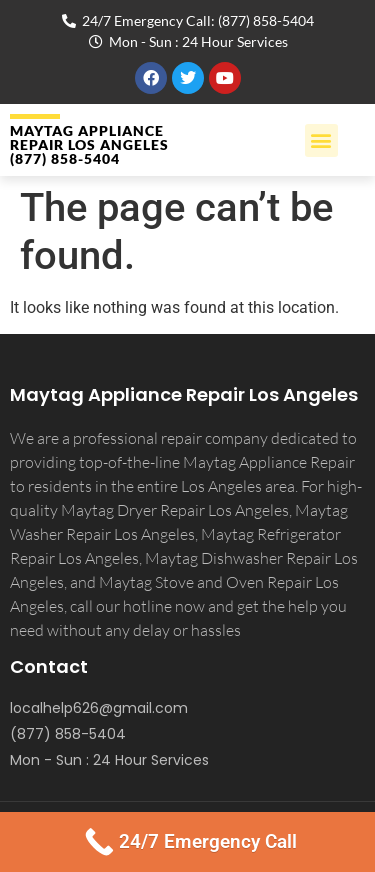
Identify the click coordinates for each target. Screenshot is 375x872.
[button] (321, 140)
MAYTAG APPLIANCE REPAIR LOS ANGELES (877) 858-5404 (89, 144)
